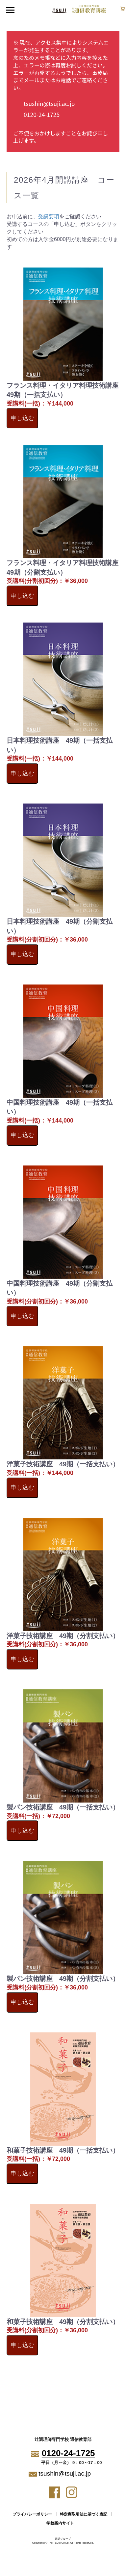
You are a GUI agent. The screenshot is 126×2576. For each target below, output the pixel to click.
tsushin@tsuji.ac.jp (49, 103)
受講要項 (48, 216)
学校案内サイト (60, 2523)
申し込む (22, 418)
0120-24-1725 (42, 114)
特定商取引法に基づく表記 (83, 2514)
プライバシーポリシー (32, 2514)
